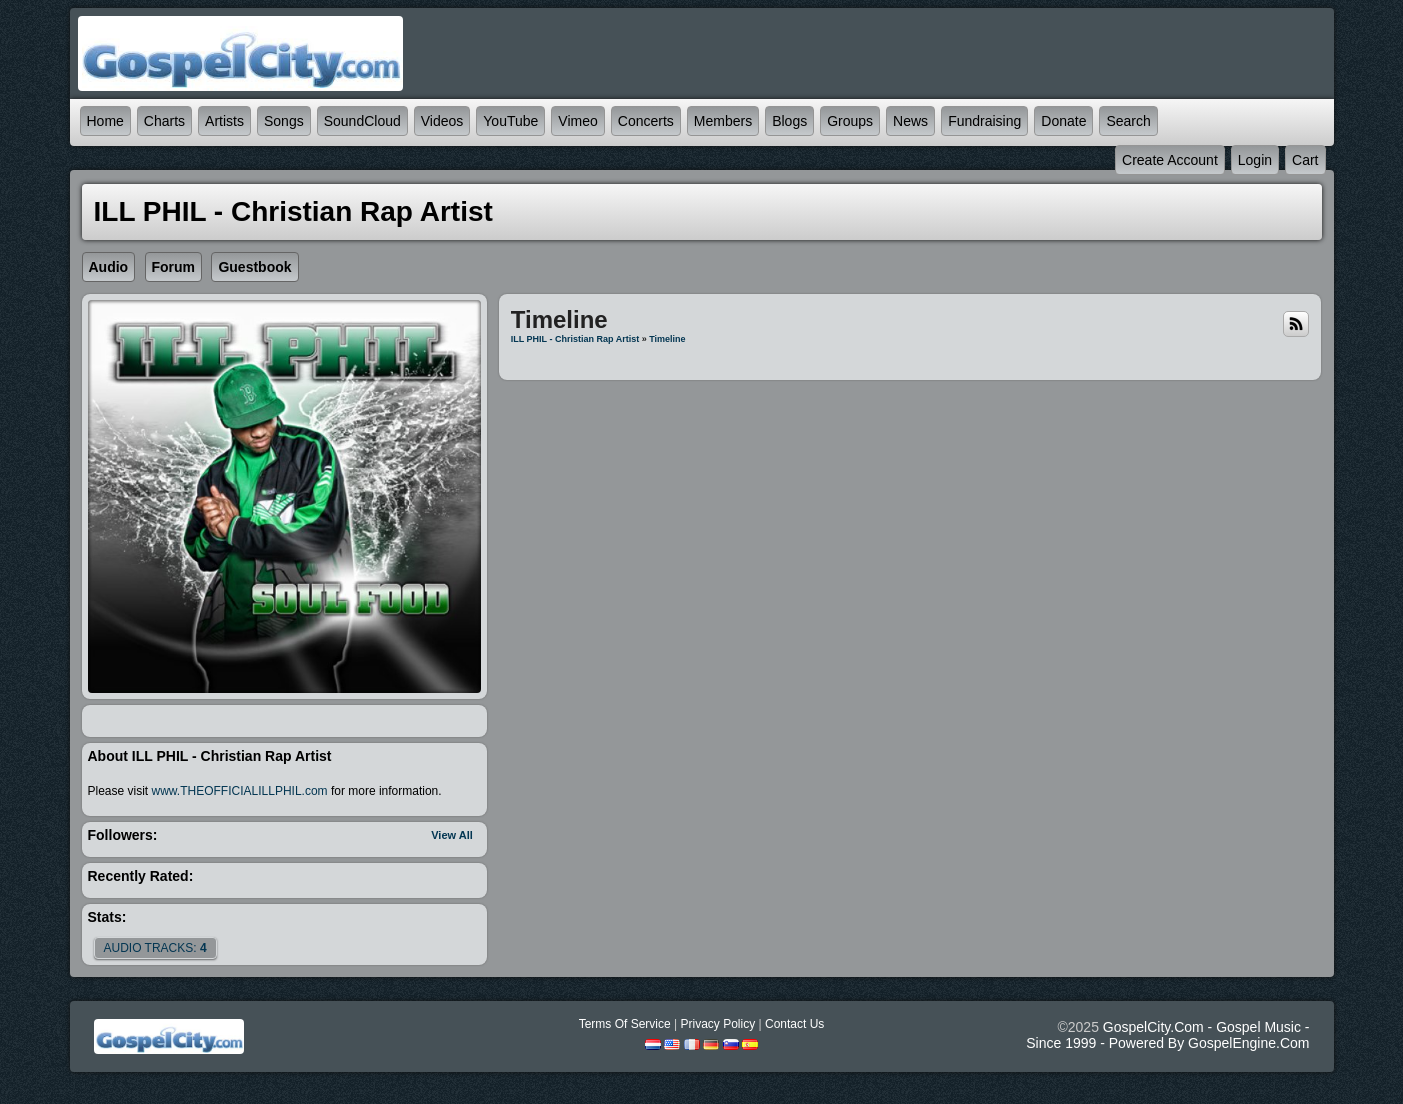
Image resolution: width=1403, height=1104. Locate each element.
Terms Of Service (625, 1024)
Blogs (789, 121)
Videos (442, 121)
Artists (224, 121)
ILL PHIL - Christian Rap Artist (575, 339)
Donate (1063, 121)
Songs (284, 121)
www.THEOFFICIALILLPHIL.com (240, 791)
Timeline (667, 339)
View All (452, 835)
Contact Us (794, 1024)
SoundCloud (362, 121)
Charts (164, 121)
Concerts (646, 121)
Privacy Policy (717, 1024)
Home (105, 121)
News (910, 121)
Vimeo (577, 121)
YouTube (510, 121)
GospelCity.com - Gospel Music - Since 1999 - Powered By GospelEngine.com (1167, 1035)
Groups (850, 121)
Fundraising (984, 121)
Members (723, 121)
